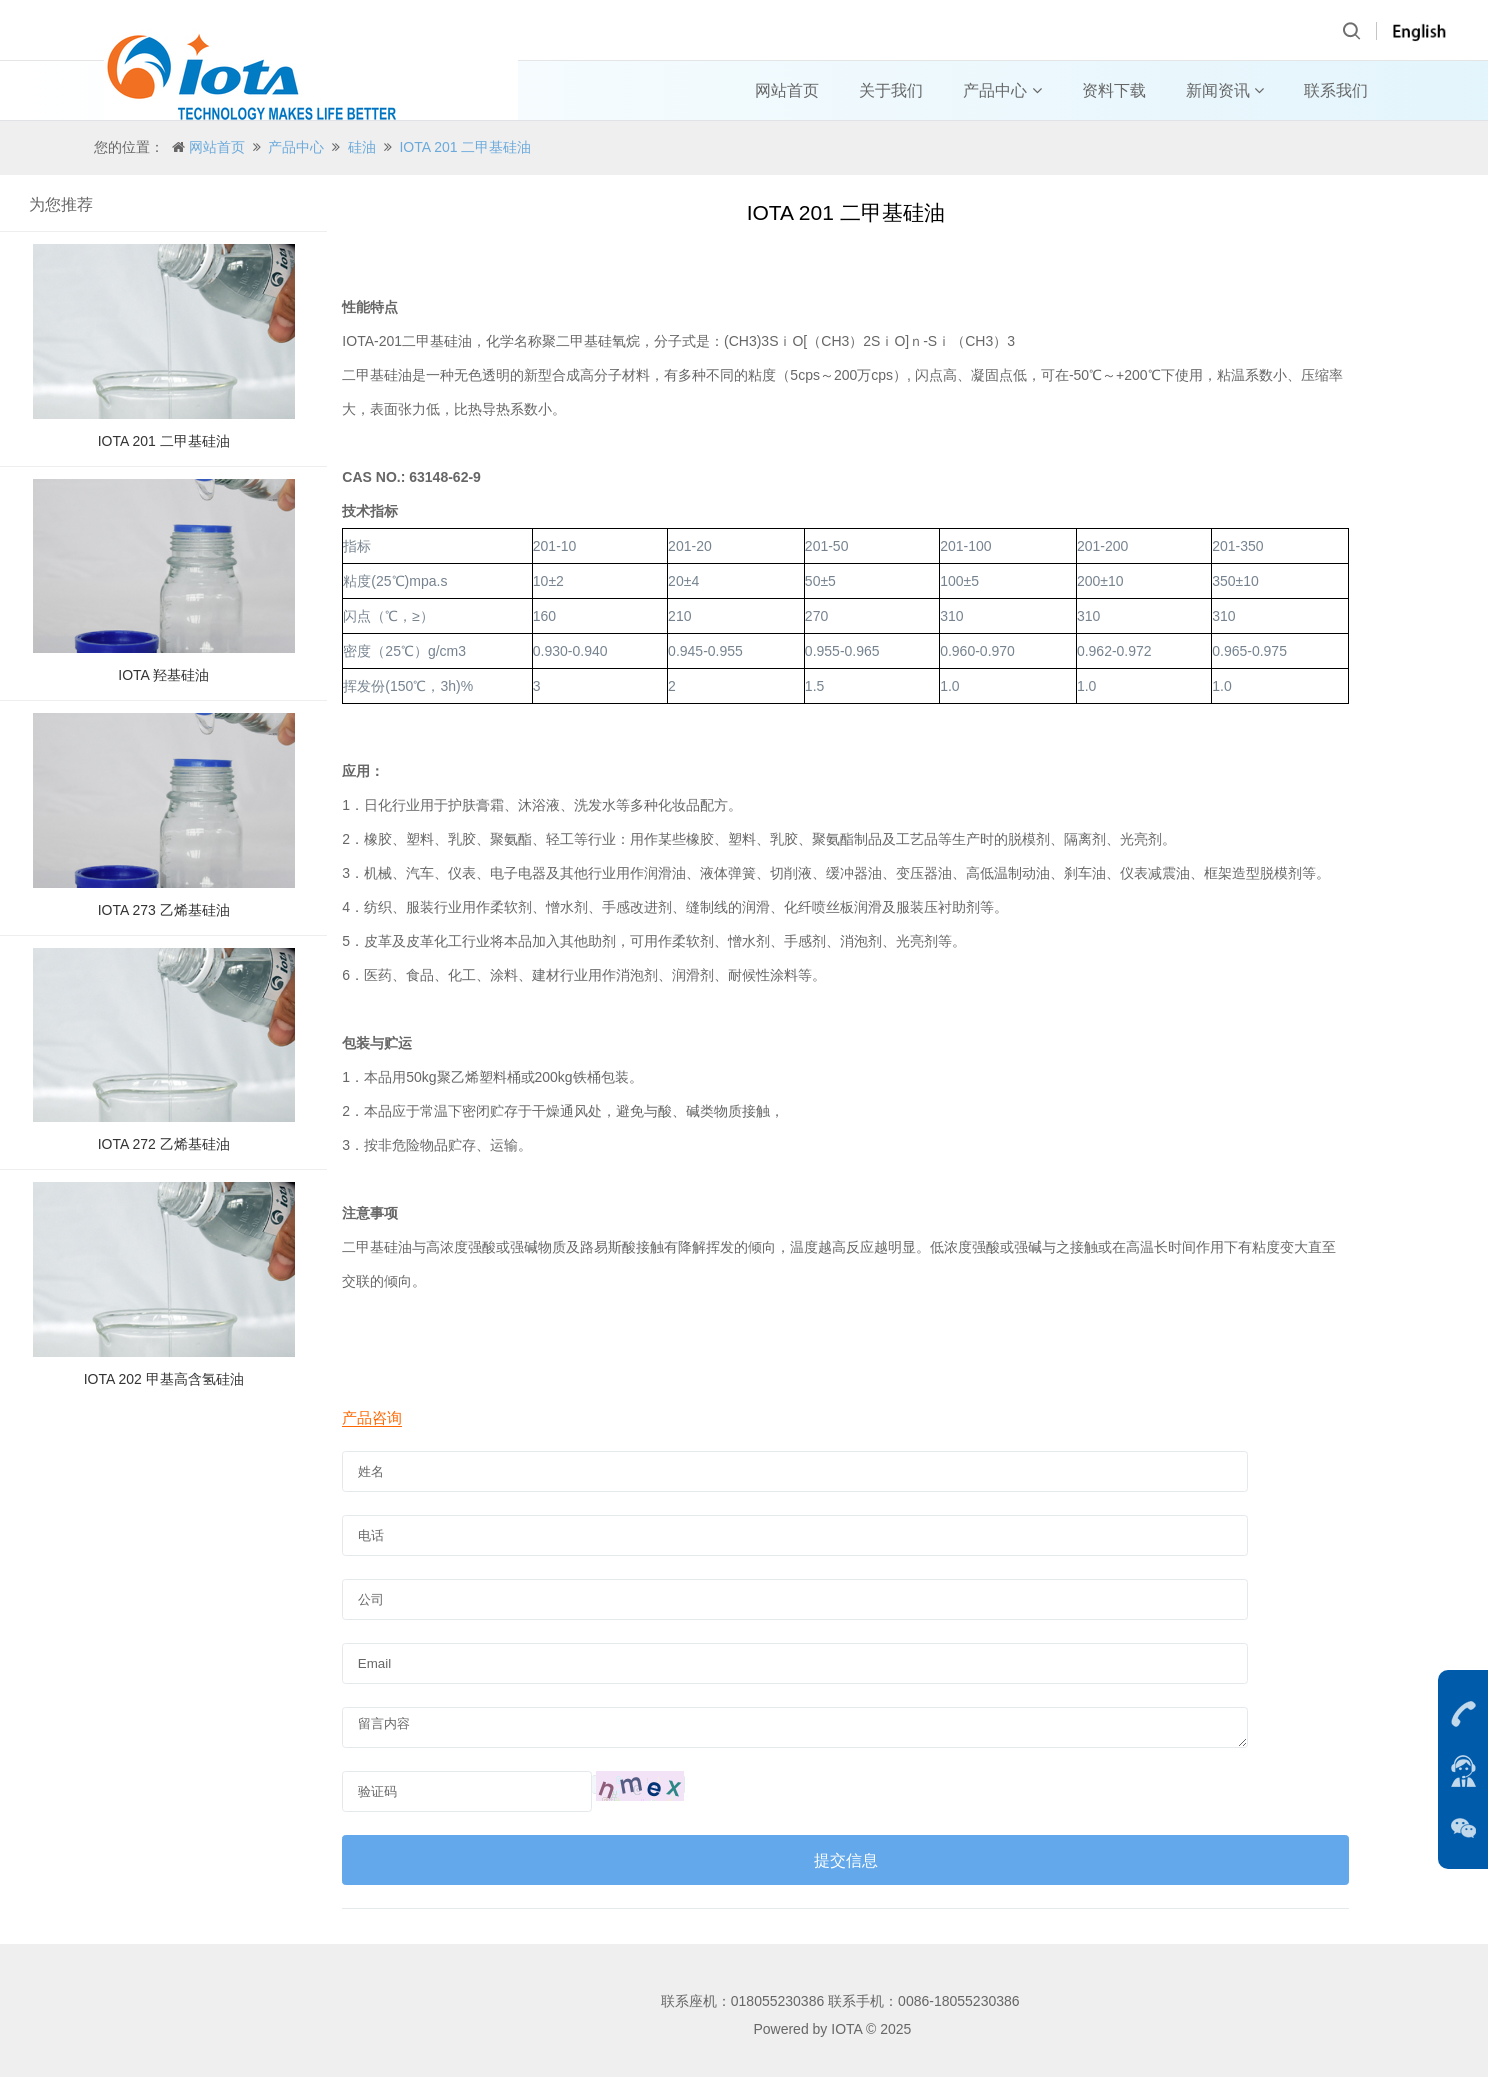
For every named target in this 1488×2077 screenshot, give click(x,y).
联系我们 (1336, 90)
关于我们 (891, 90)
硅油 (362, 147)
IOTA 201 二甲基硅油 (465, 147)
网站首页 (787, 90)
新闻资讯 (1225, 90)
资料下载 (1114, 90)
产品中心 (1002, 90)
